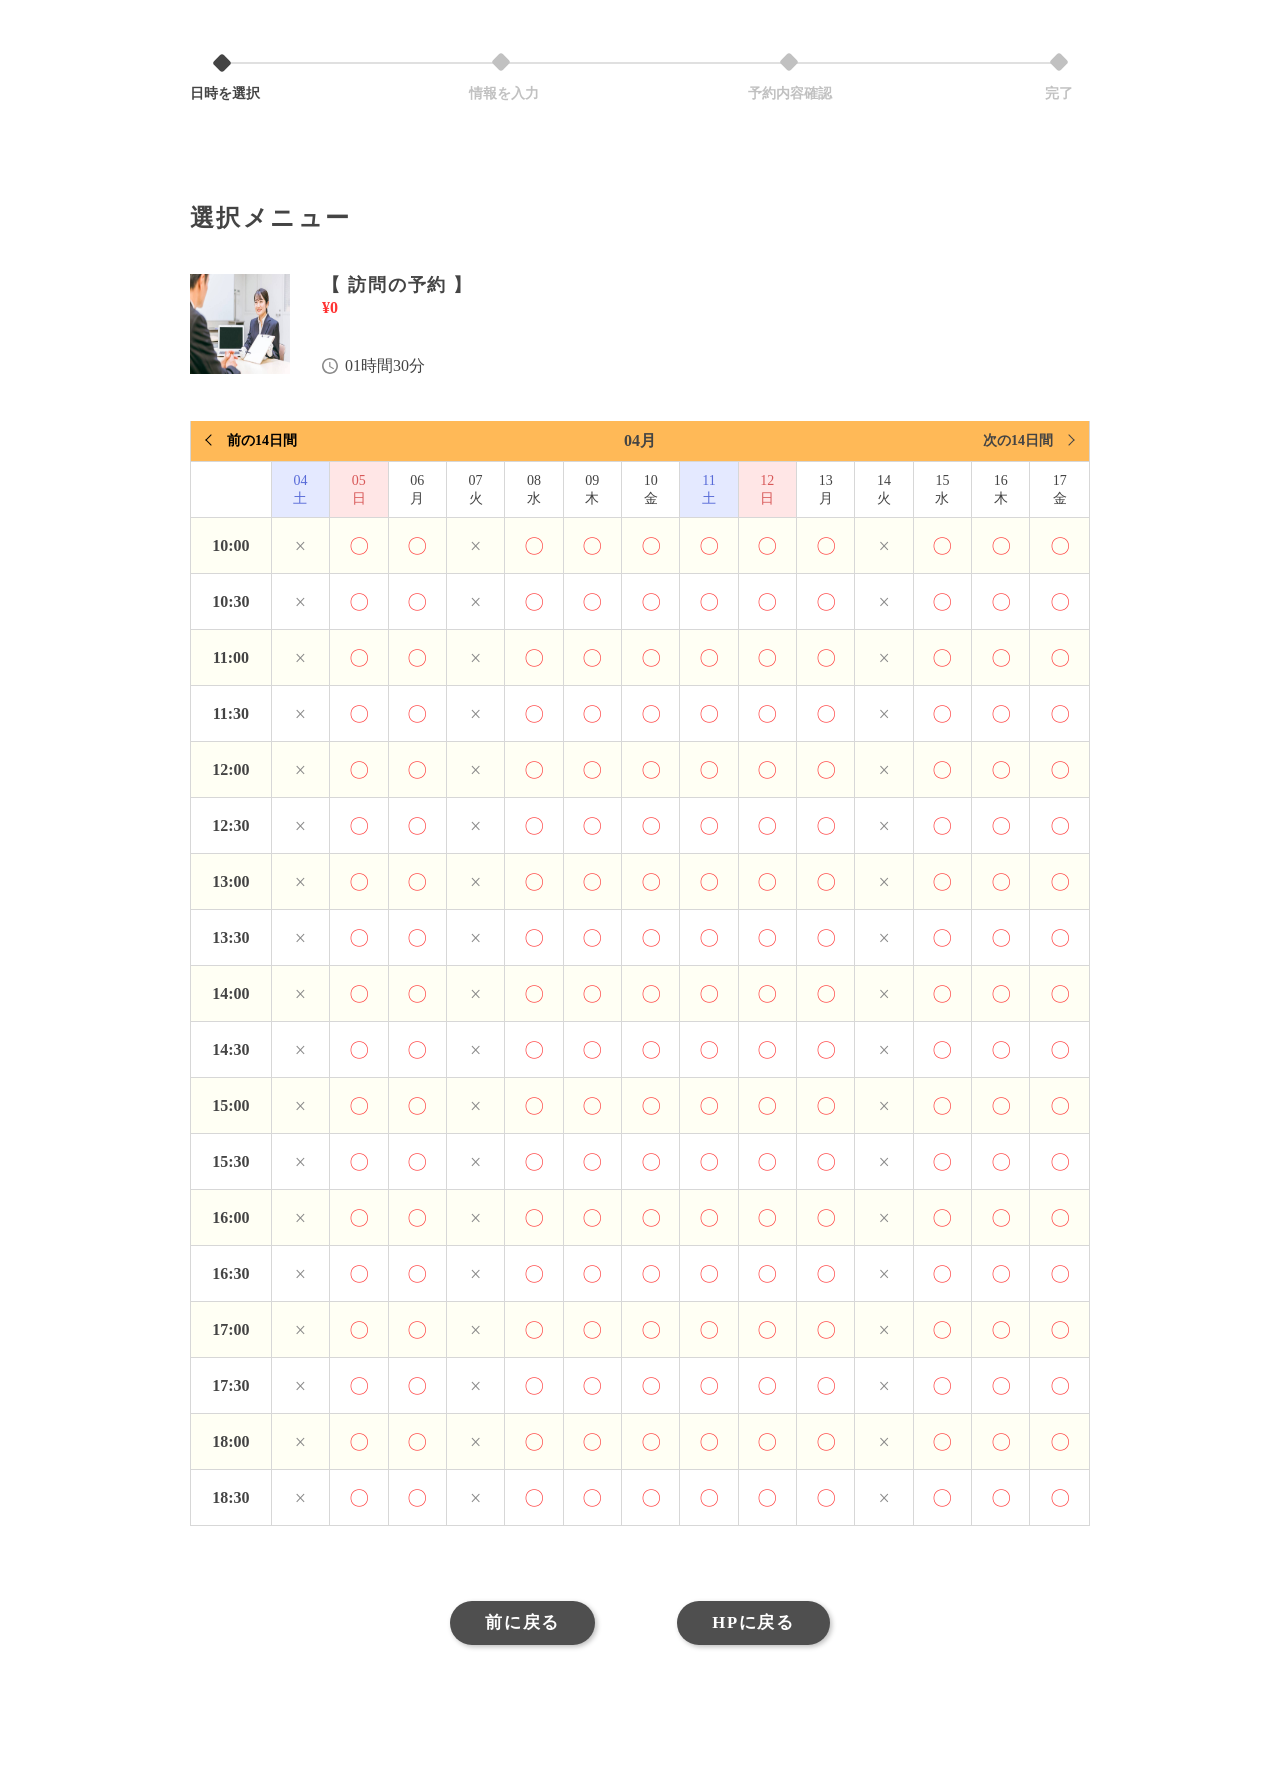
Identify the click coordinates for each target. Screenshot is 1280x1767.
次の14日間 (1018, 440)
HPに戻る (756, 1624)
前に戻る (519, 1624)
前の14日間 (262, 440)
